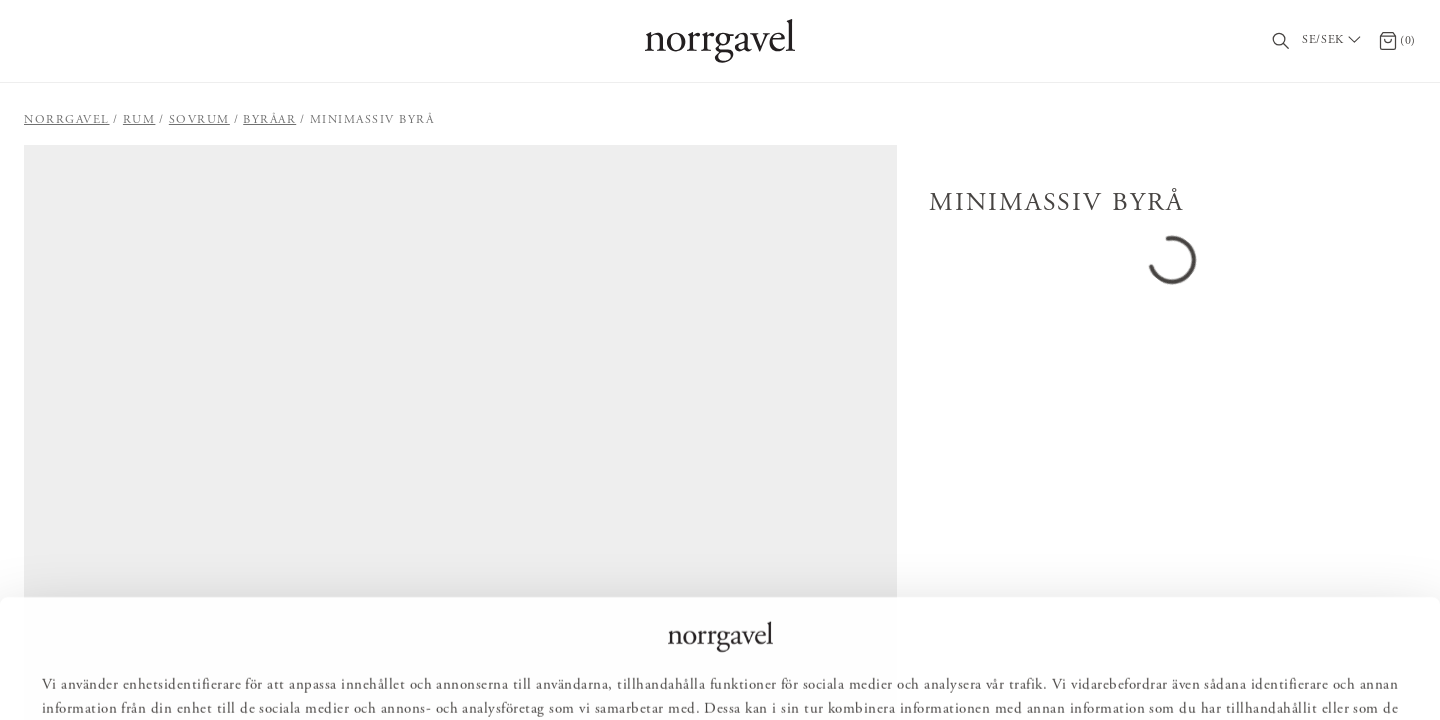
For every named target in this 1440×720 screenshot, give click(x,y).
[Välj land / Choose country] (1334, 41)
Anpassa (728, 676)
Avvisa (825, 676)
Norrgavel (67, 120)
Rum (139, 120)
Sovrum (199, 120)
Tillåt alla (623, 676)
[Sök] (1281, 41)
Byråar (269, 120)
